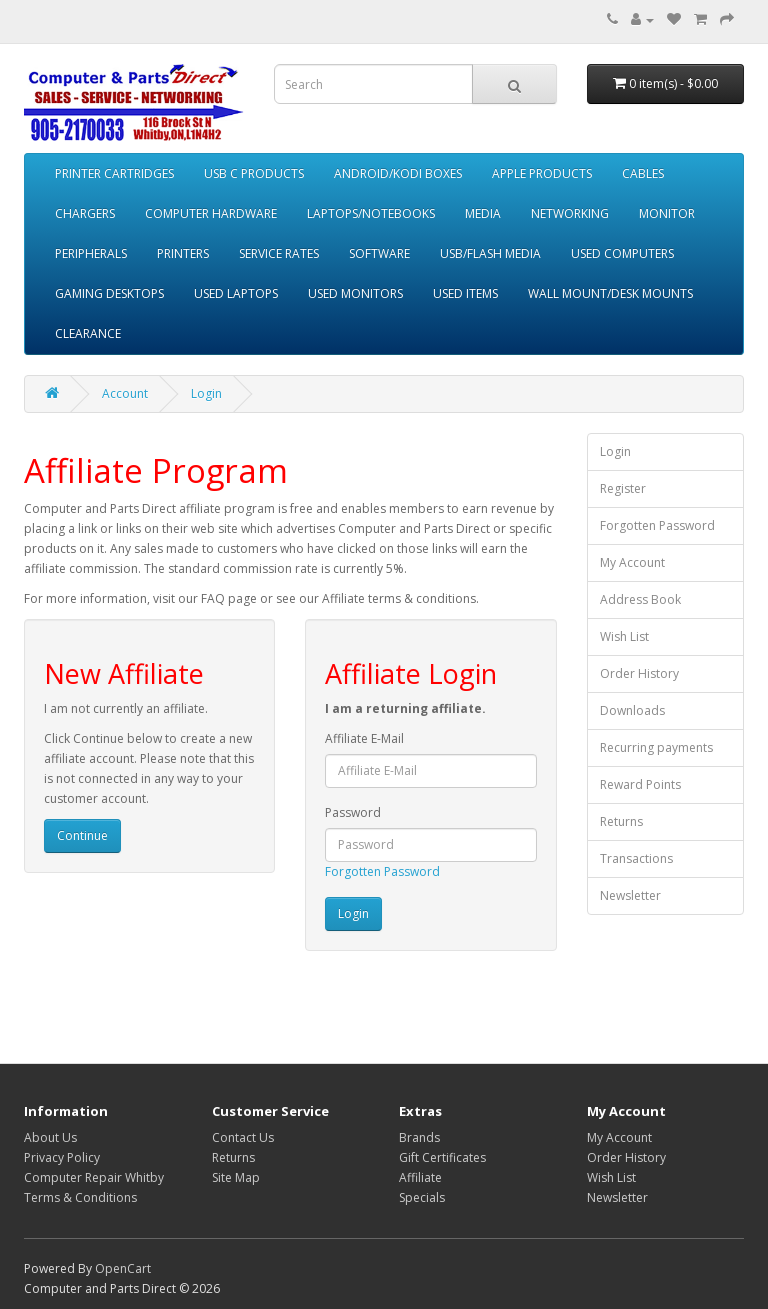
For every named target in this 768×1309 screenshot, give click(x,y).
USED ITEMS (465, 293)
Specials (422, 1197)
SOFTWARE (379, 253)
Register (623, 488)
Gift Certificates (442, 1157)
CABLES (643, 173)
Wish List (624, 636)
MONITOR (667, 213)
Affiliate (420, 1177)
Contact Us (243, 1137)
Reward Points (640, 784)
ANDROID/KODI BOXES (398, 173)
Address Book (640, 599)
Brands (419, 1137)
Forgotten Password (382, 871)
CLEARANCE (88, 333)
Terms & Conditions (80, 1197)
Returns (621, 821)
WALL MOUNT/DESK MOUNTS (610, 293)
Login (206, 393)
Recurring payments (656, 747)
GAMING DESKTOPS (109, 293)
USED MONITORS (355, 293)
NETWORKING (570, 213)
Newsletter (630, 895)
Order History (639, 673)
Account (125, 393)
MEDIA (483, 213)
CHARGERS (85, 213)
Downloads (632, 710)
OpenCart (123, 1268)
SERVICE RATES (279, 253)
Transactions (636, 858)
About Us (50, 1137)
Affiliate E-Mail (364, 738)
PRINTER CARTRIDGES (114, 173)
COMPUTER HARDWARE (211, 213)
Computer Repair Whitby (94, 1177)
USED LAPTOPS (236, 293)
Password (353, 812)
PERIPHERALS (91, 253)
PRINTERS (183, 253)
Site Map (236, 1177)
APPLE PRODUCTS (542, 173)
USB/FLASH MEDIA (490, 253)
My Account (632, 562)
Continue (82, 835)
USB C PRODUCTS (254, 173)
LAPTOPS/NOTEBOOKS (371, 213)
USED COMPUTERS (622, 253)
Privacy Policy (62, 1157)
